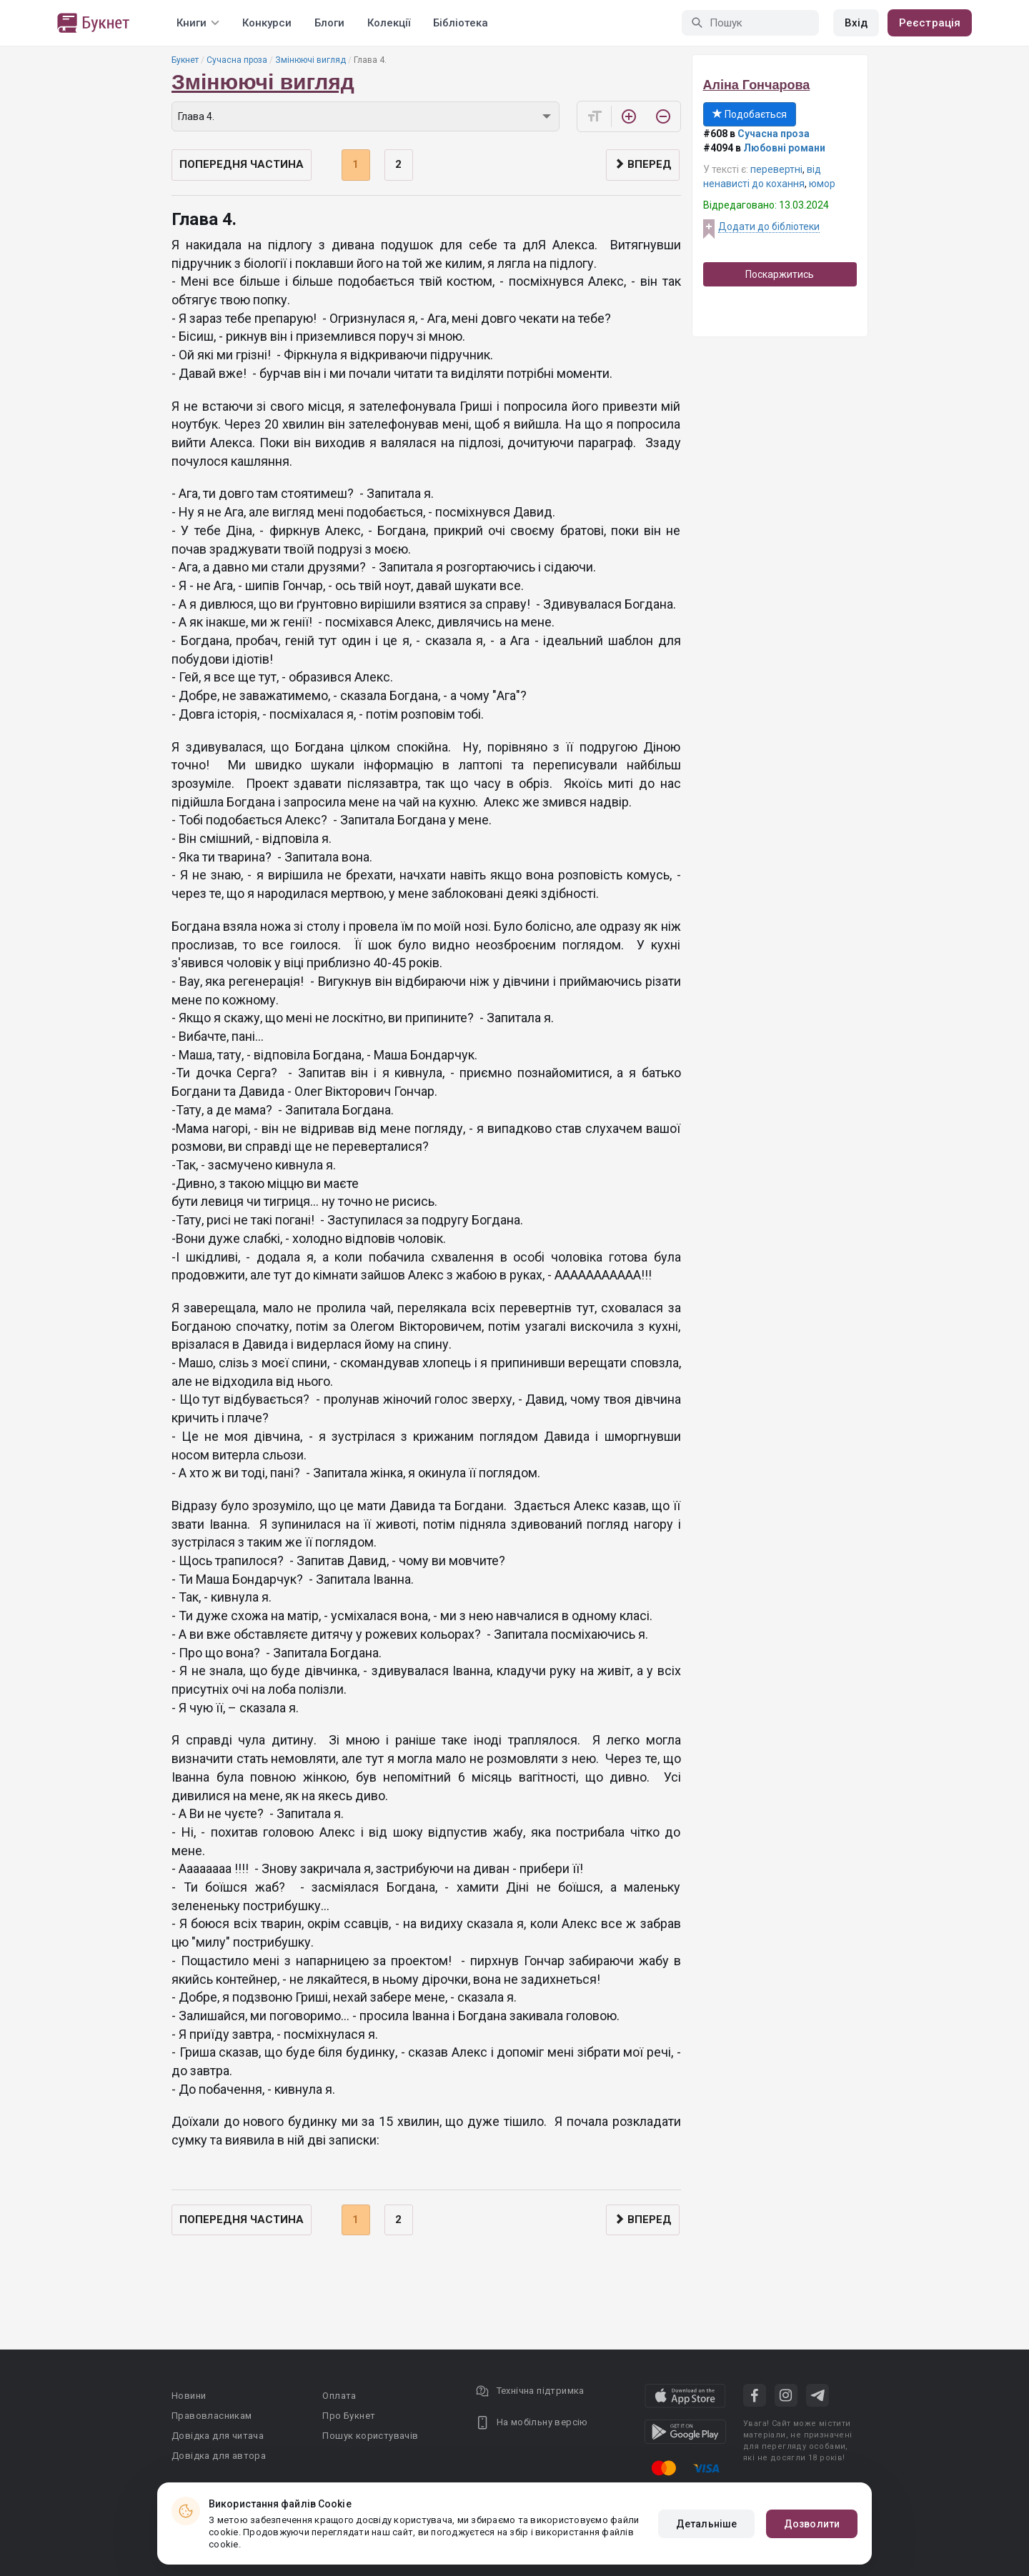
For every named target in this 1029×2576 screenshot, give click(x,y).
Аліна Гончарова (756, 85)
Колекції (388, 22)
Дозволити (812, 2524)
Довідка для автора (219, 2455)
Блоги (329, 22)
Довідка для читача (218, 2435)
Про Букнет (348, 2415)
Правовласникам (212, 2415)
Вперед (643, 164)
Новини (189, 2395)
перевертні (776, 169)
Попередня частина (241, 164)
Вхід (856, 22)
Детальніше (706, 2524)
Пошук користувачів (370, 2435)
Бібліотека (460, 22)
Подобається (749, 114)
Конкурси (267, 22)
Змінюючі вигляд (310, 60)
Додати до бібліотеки (769, 226)
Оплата (339, 2395)
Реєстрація (929, 22)
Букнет (185, 60)
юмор (822, 183)
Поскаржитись (779, 274)
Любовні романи (784, 148)
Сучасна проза (237, 60)
